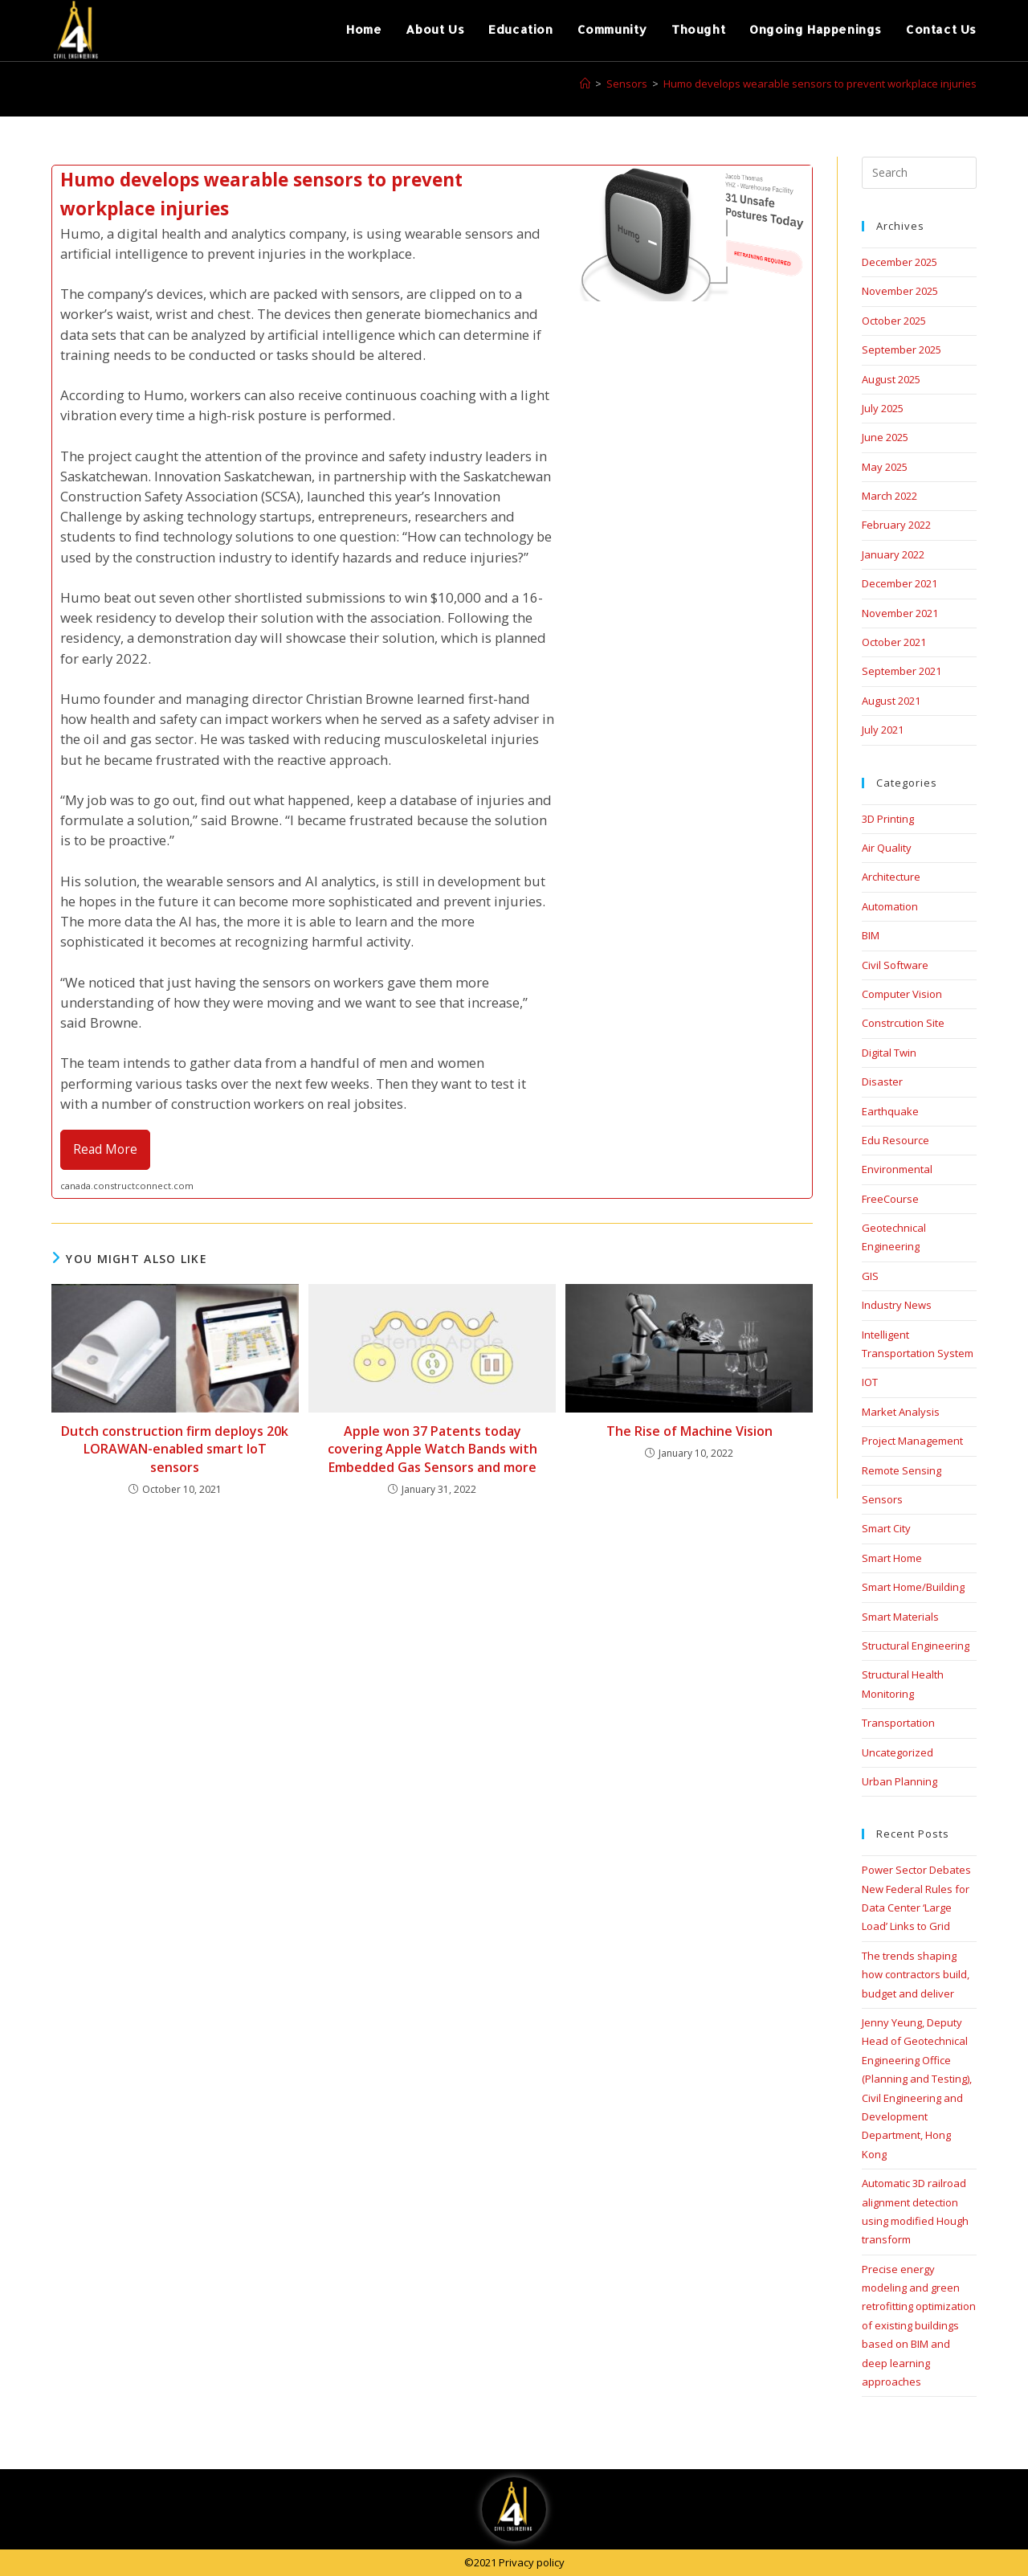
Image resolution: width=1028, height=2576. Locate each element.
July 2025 (883, 408)
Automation (890, 906)
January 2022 (893, 554)
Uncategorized (897, 1752)
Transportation (898, 1722)
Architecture (891, 876)
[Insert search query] (919, 173)
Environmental (897, 1169)
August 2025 (891, 379)
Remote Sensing (901, 1470)
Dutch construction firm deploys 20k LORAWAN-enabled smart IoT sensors (174, 1449)
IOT (870, 1382)
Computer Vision (902, 994)
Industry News (897, 1305)
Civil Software (895, 965)
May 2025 (885, 467)
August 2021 (891, 700)
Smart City (886, 1528)
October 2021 (894, 642)
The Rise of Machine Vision (689, 1431)
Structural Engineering (915, 1645)
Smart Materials (900, 1616)
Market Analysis (901, 1412)
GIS (870, 1276)
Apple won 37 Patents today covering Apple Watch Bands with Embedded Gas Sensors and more (432, 1449)
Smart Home (892, 1558)
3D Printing (888, 819)
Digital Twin (889, 1052)
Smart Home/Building (913, 1587)
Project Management (912, 1440)
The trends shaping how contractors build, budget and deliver (915, 1974)
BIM (870, 935)
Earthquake (890, 1111)
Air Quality (887, 847)
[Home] (585, 83)
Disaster (882, 1081)
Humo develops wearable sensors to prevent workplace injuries (820, 83)
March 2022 (889, 496)
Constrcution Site (903, 1023)
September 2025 (901, 349)
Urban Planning (899, 1781)
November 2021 (900, 613)
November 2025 (900, 291)
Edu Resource (895, 1140)
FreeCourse (890, 1199)
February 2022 (896, 524)
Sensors (882, 1499)
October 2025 (894, 320)
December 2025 (899, 262)
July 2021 (883, 729)
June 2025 (885, 437)
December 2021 (899, 583)
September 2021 (901, 671)
